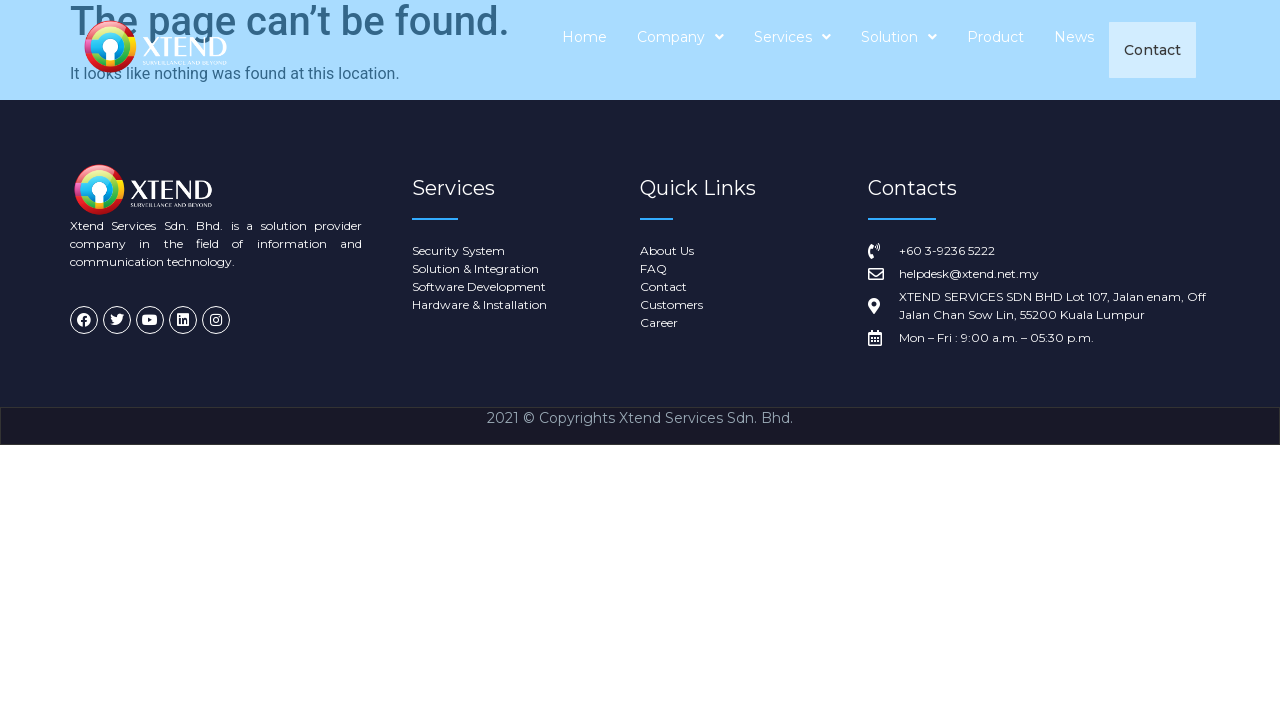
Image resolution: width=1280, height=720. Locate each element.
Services (793, 50)
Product (996, 50)
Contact (1153, 50)
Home (585, 50)
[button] (681, 50)
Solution (900, 50)
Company (681, 50)
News (1075, 50)
